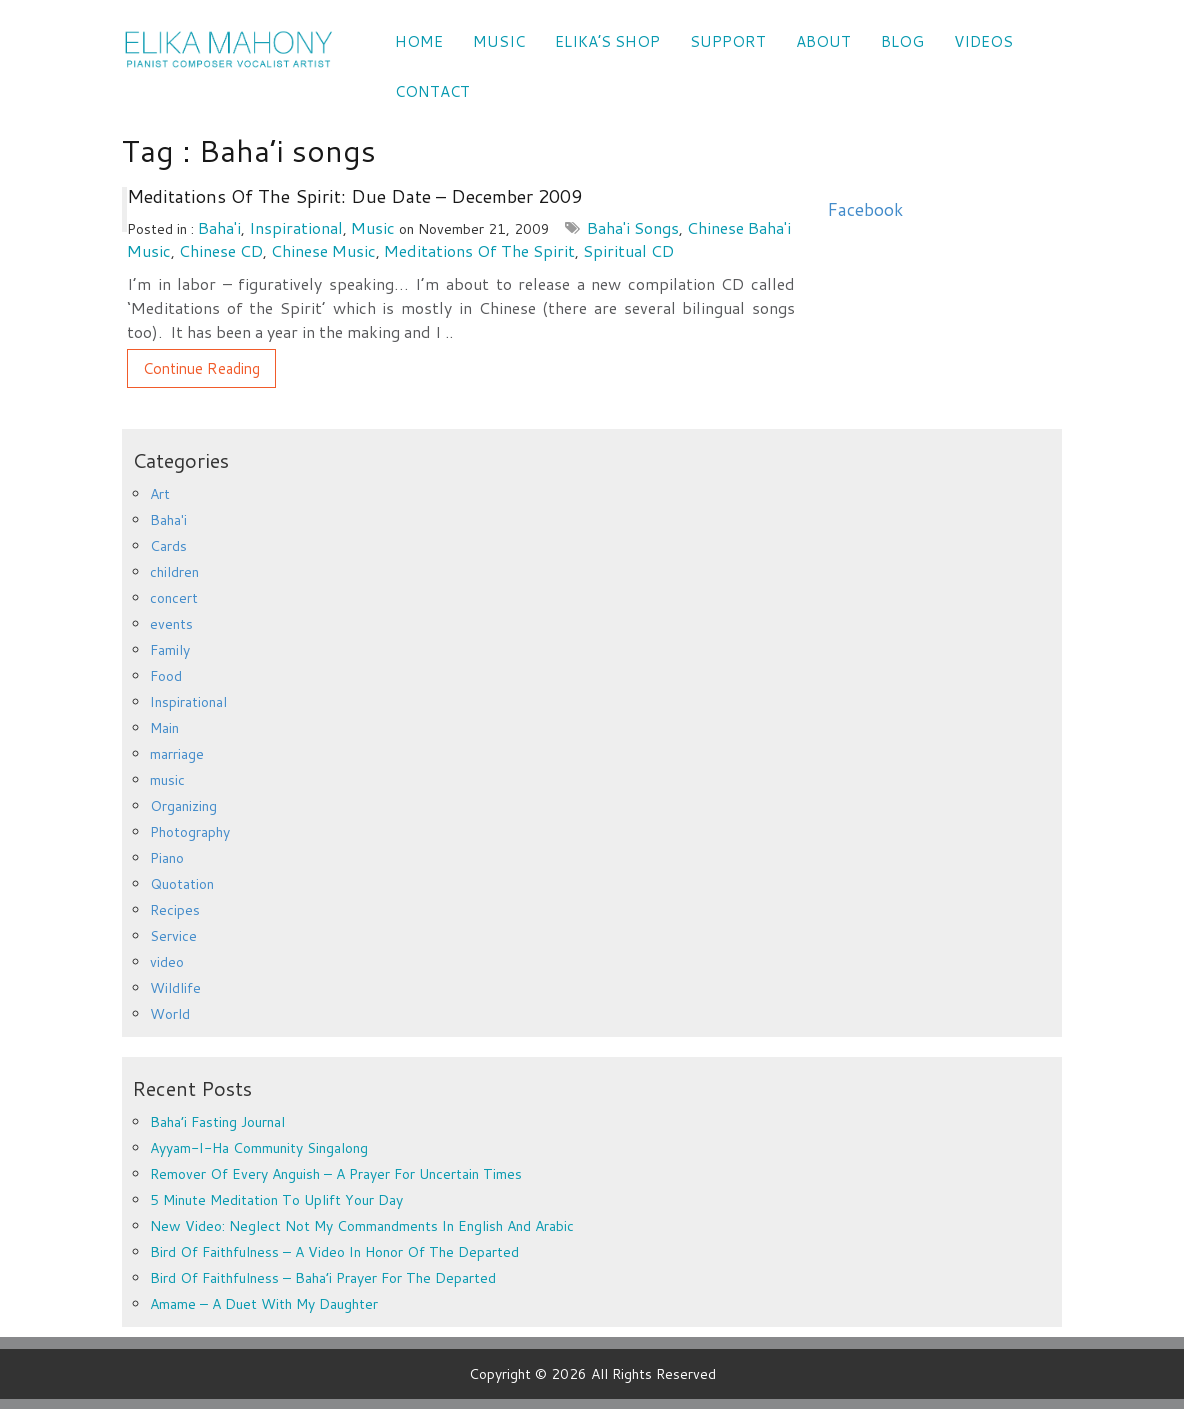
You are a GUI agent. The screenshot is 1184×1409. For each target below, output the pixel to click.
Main (164, 728)
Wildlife (175, 988)
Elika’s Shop (607, 41)
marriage (177, 754)
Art (160, 494)
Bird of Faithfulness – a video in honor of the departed (334, 1252)
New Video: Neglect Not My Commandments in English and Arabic (362, 1226)
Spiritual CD (628, 250)
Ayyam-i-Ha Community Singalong (259, 1148)
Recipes (175, 910)
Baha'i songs (633, 227)
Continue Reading (201, 368)
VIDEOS (983, 41)
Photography (190, 832)
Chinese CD (221, 250)
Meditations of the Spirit (479, 250)
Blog (902, 41)
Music (499, 41)
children (174, 572)
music (373, 227)
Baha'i (219, 227)
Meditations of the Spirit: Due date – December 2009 (354, 196)
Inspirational (296, 227)
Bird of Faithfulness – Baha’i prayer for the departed (323, 1278)
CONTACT (432, 91)
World (170, 1014)
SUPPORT (728, 41)
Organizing (183, 806)
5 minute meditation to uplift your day (276, 1200)
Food (166, 676)
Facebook (865, 209)
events (171, 624)
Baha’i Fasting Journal (217, 1122)
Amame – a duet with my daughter (264, 1304)
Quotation (182, 884)
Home (419, 41)
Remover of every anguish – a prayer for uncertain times (336, 1174)
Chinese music (323, 250)
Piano (167, 858)
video (167, 962)
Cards (168, 546)
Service (173, 936)
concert (174, 598)
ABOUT (823, 41)
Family (170, 650)
